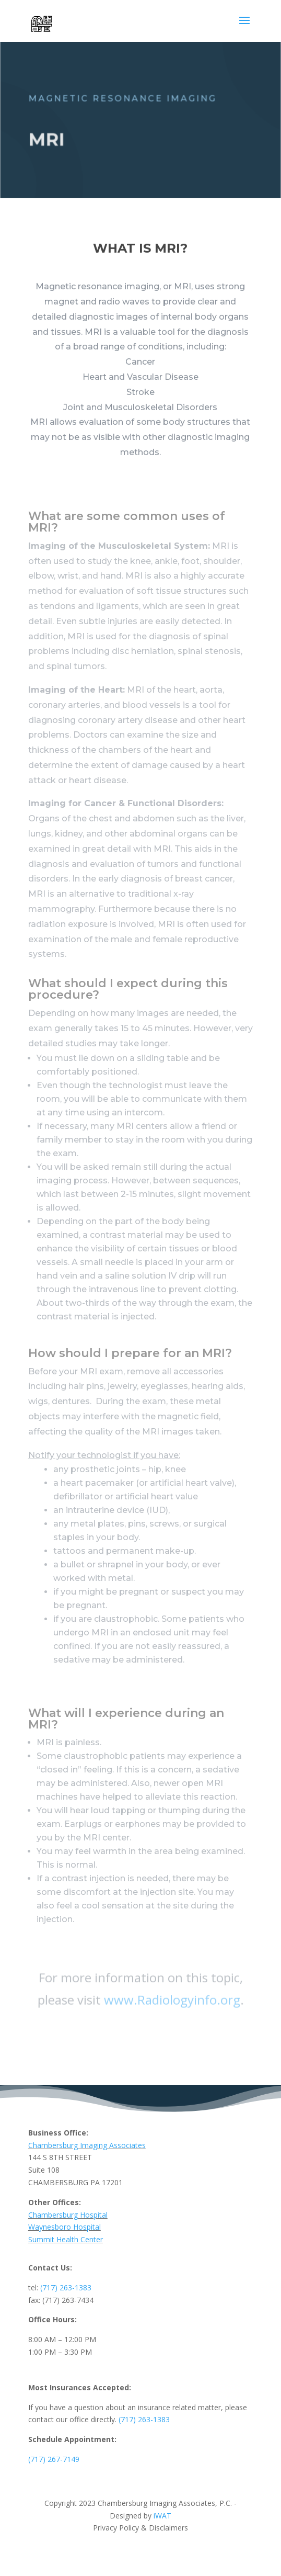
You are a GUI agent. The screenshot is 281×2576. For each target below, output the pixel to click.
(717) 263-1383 (65, 2287)
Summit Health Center (65, 2239)
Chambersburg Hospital (68, 2215)
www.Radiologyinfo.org (171, 1999)
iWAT (161, 2516)
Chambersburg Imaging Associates (87, 2145)
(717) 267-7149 (53, 2459)
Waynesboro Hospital (64, 2227)
